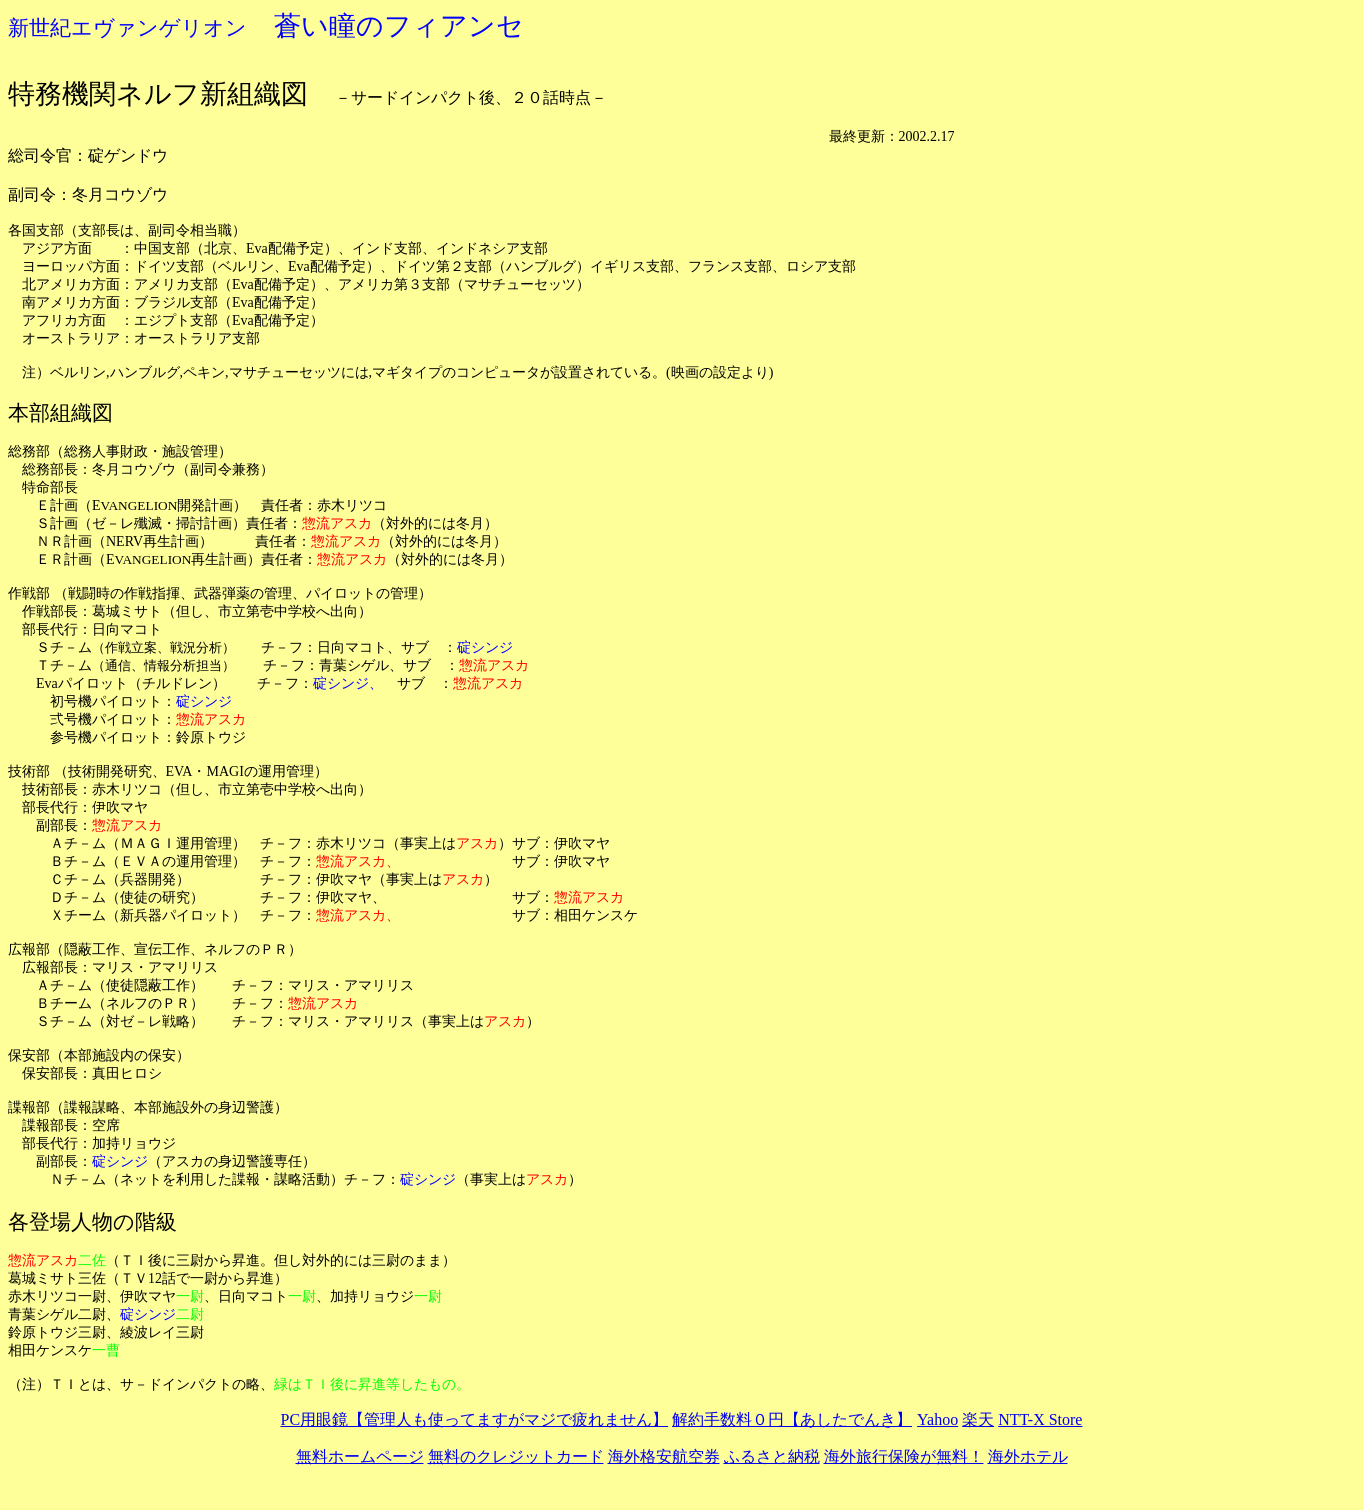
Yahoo (937, 1419)
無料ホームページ (360, 1456)
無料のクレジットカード (516, 1456)
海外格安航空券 (664, 1456)
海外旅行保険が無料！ (904, 1456)
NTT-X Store (1040, 1419)
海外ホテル (1028, 1456)
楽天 (978, 1419)
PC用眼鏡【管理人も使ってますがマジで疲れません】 (475, 1419)
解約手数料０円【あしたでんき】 (792, 1419)
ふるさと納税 (772, 1456)
